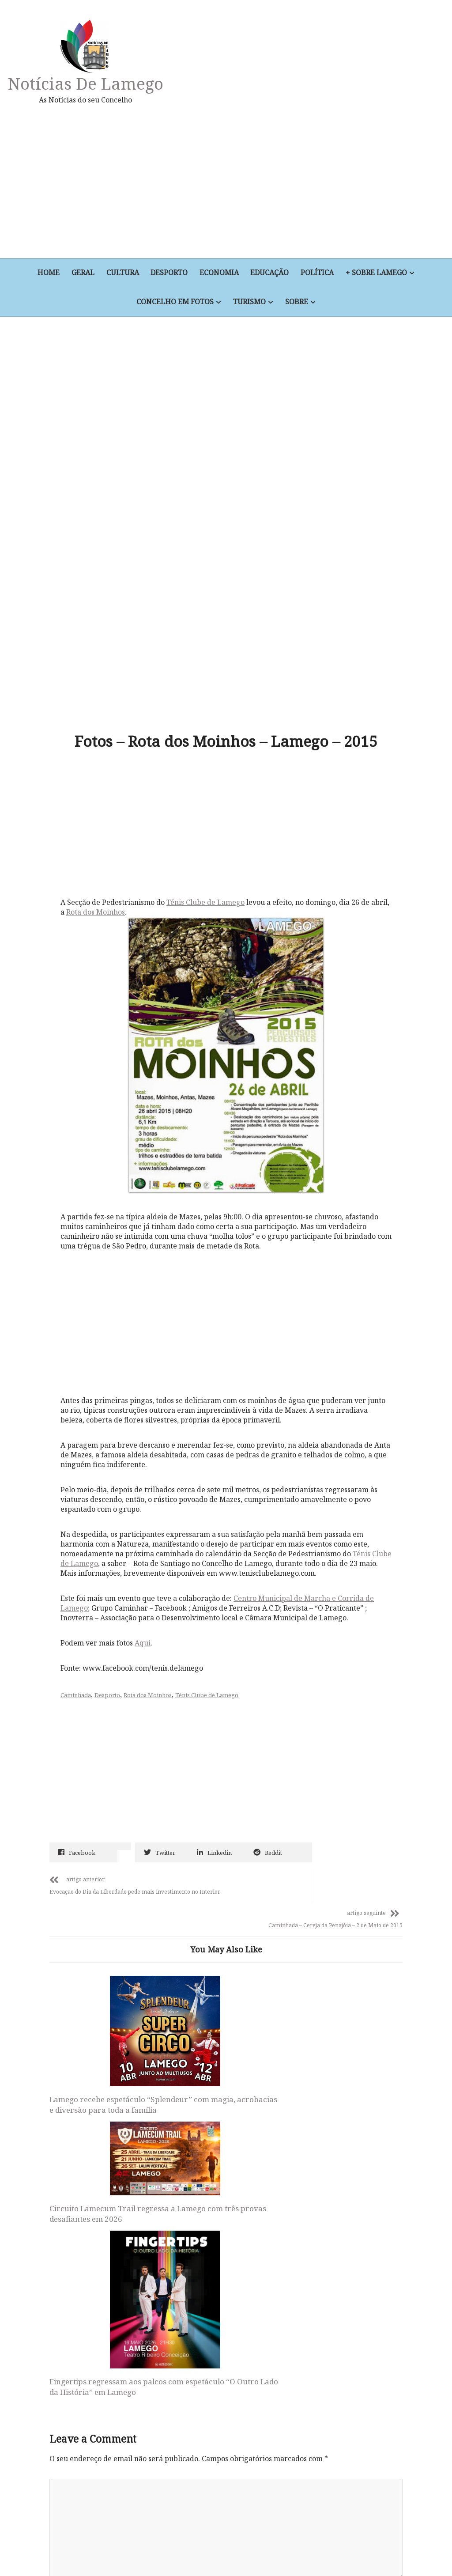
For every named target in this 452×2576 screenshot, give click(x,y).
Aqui (145, 1516)
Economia (219, 273)
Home (47, 273)
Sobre (297, 302)
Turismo (249, 302)
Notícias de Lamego (86, 83)
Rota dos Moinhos (117, 791)
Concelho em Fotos (174, 302)
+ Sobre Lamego (378, 273)
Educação (271, 273)
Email (61, 2273)
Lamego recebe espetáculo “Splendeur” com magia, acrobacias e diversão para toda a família (98, 1954)
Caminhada (78, 1568)
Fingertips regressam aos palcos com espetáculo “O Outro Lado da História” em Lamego (336, 1981)
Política (318, 273)
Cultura (121, 273)
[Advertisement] (295, 181)
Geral (81, 273)
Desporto (169, 273)
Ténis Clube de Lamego (208, 781)
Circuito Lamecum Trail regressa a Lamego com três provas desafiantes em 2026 (219, 1912)
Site (55, 2331)
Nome (62, 2216)
